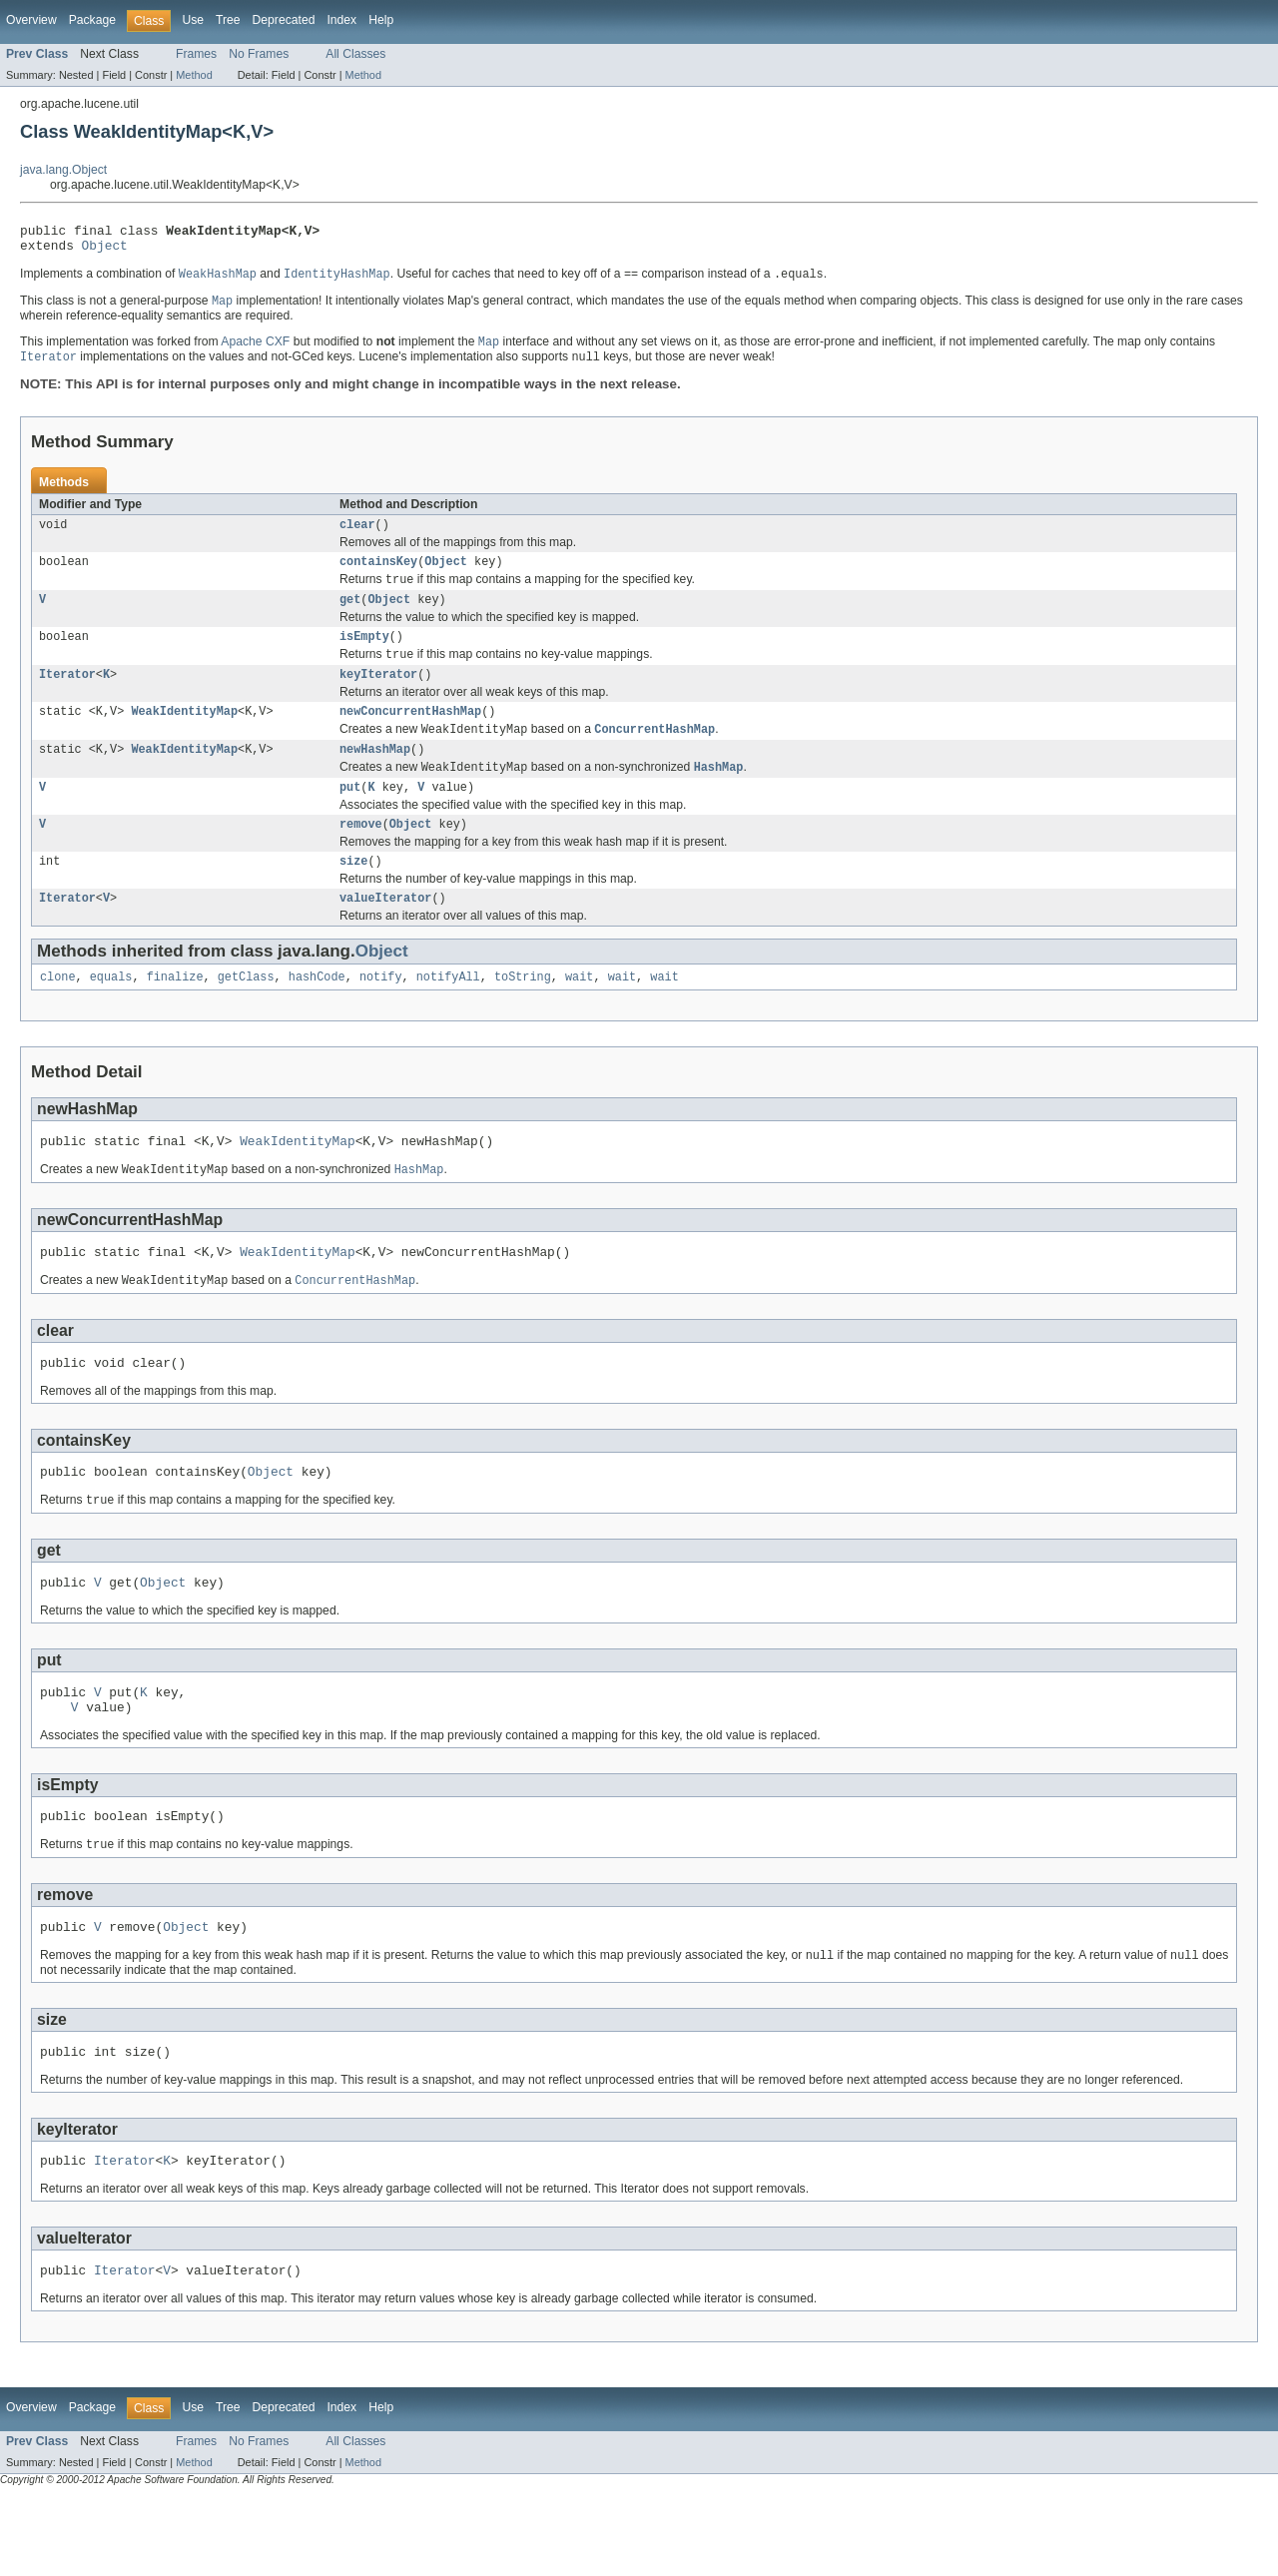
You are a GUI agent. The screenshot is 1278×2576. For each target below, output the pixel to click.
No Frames (259, 54)
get (349, 616)
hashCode (317, 1014)
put (349, 817)
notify (380, 1014)
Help (380, 20)
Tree (228, 20)
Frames (196, 54)
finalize (175, 1014)
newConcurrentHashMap (410, 735)
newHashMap (374, 776)
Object (105, 251)
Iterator (67, 696)
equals (111, 1014)
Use (193, 20)
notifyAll (448, 1014)
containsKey (378, 575)
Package (92, 20)
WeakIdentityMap (184, 735)
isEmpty (364, 655)
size (353, 895)
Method (194, 75)
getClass (246, 1014)
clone (58, 1014)
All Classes (355, 54)
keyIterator (378, 696)
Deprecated (284, 20)
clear (357, 536)
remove (360, 856)
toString (522, 1014)
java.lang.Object (63, 170)
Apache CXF (255, 351)
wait (579, 1014)
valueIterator (385, 934)
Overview (31, 20)
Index (341, 20)
